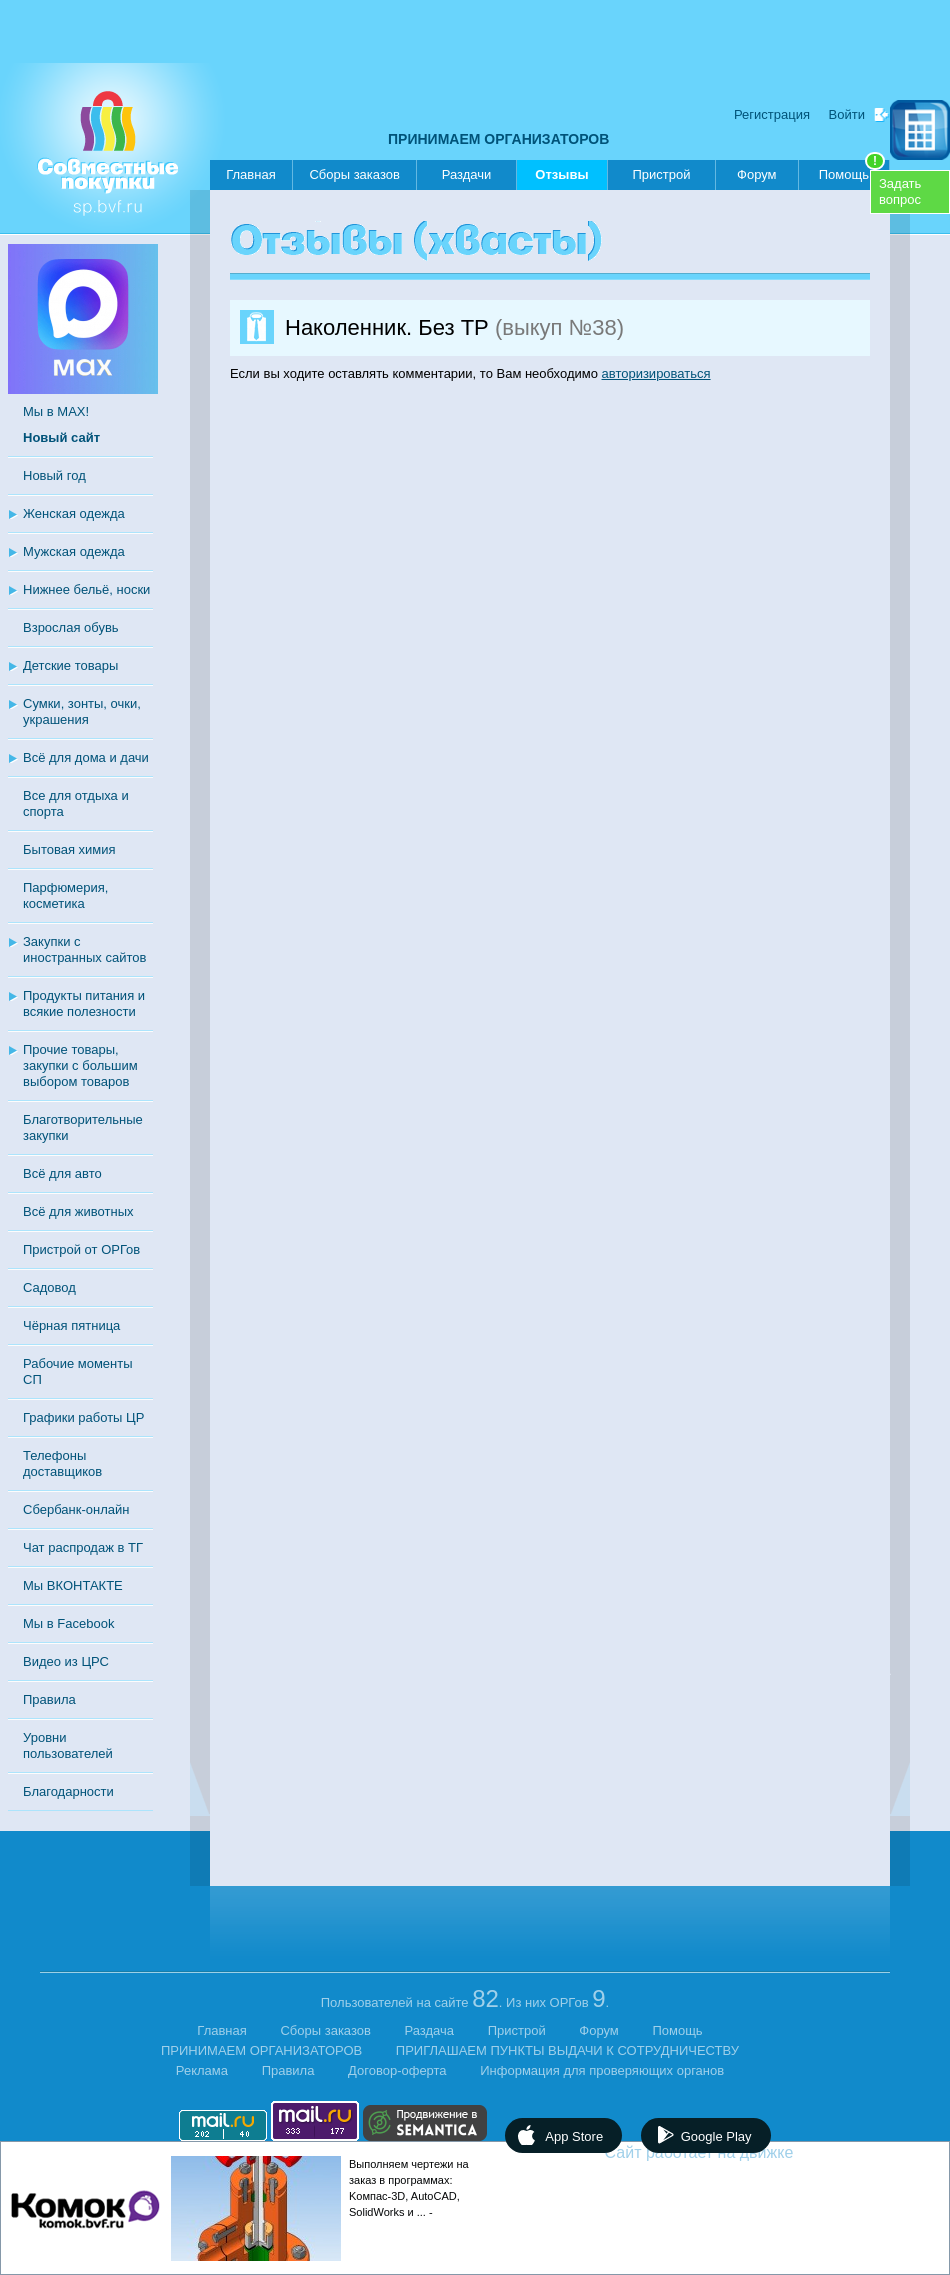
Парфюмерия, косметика (65, 895)
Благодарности (68, 1791)
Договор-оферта (397, 2070)
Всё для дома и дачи (86, 757)
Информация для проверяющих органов (602, 2070)
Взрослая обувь (71, 627)
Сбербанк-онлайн (76, 1509)
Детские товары (70, 665)
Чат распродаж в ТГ (83, 1547)
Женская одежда (74, 513)
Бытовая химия (69, 849)
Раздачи (467, 174)
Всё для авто (62, 1173)
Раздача (430, 2030)
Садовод (49, 1287)
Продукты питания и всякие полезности (84, 1003)
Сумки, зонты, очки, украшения (82, 711)
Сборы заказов (354, 174)
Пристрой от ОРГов (81, 1249)
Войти (847, 114)
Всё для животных (78, 1211)
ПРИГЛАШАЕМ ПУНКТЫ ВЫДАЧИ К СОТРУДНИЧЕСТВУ (567, 2050)
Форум (757, 174)
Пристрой (661, 174)
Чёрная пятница (71, 1325)
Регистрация (772, 114)
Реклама (202, 2070)
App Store (574, 2136)
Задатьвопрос (900, 191)
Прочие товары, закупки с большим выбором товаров (80, 1065)
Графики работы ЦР (83, 1417)
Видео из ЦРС (66, 1661)
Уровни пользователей (68, 1745)
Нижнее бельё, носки (86, 589)
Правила (49, 1699)
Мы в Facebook (68, 1623)
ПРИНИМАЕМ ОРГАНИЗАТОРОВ (498, 139)
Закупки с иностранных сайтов (84, 949)
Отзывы (561, 178)
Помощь (852, 171)
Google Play (716, 2136)
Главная (250, 174)
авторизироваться (656, 373)
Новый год (54, 475)
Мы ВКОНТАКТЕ (73, 1585)
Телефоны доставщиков (62, 1463)
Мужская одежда (74, 551)
